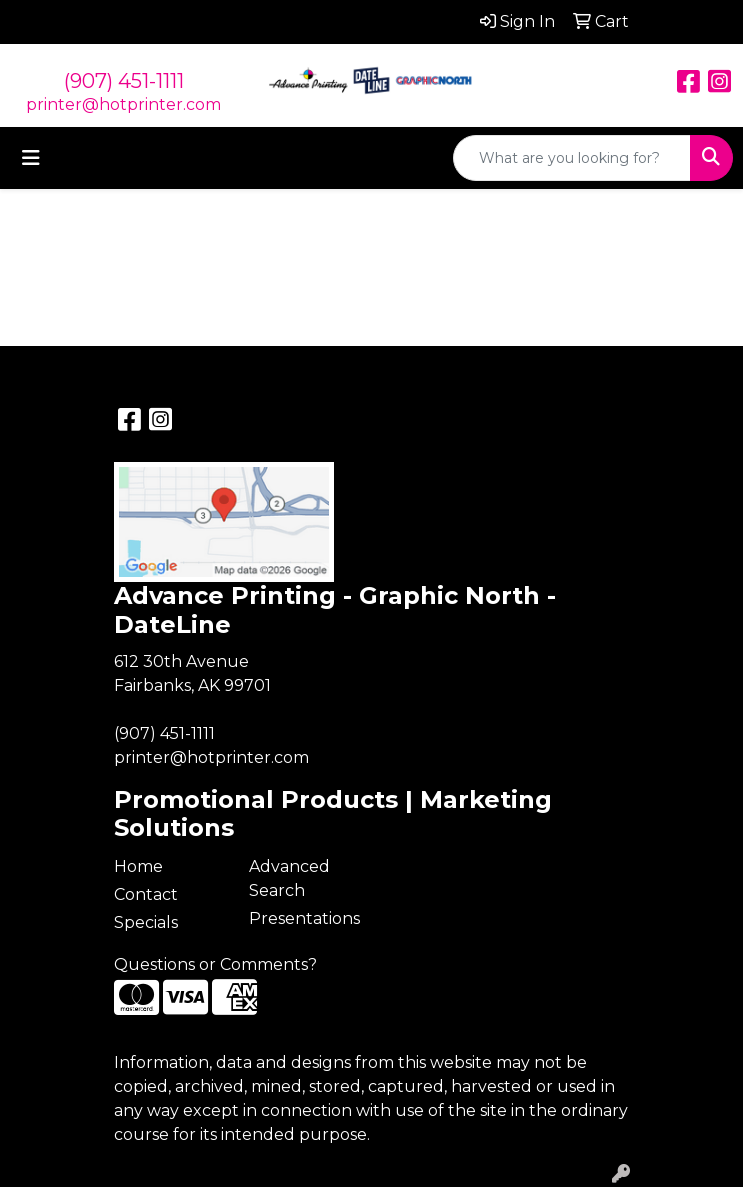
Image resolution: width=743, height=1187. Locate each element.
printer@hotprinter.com (123, 104)
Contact (146, 894)
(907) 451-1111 (124, 81)
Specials (146, 922)
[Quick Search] (572, 158)
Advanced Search (289, 878)
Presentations (304, 918)
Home (138, 866)
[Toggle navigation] (31, 158)
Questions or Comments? (215, 964)
